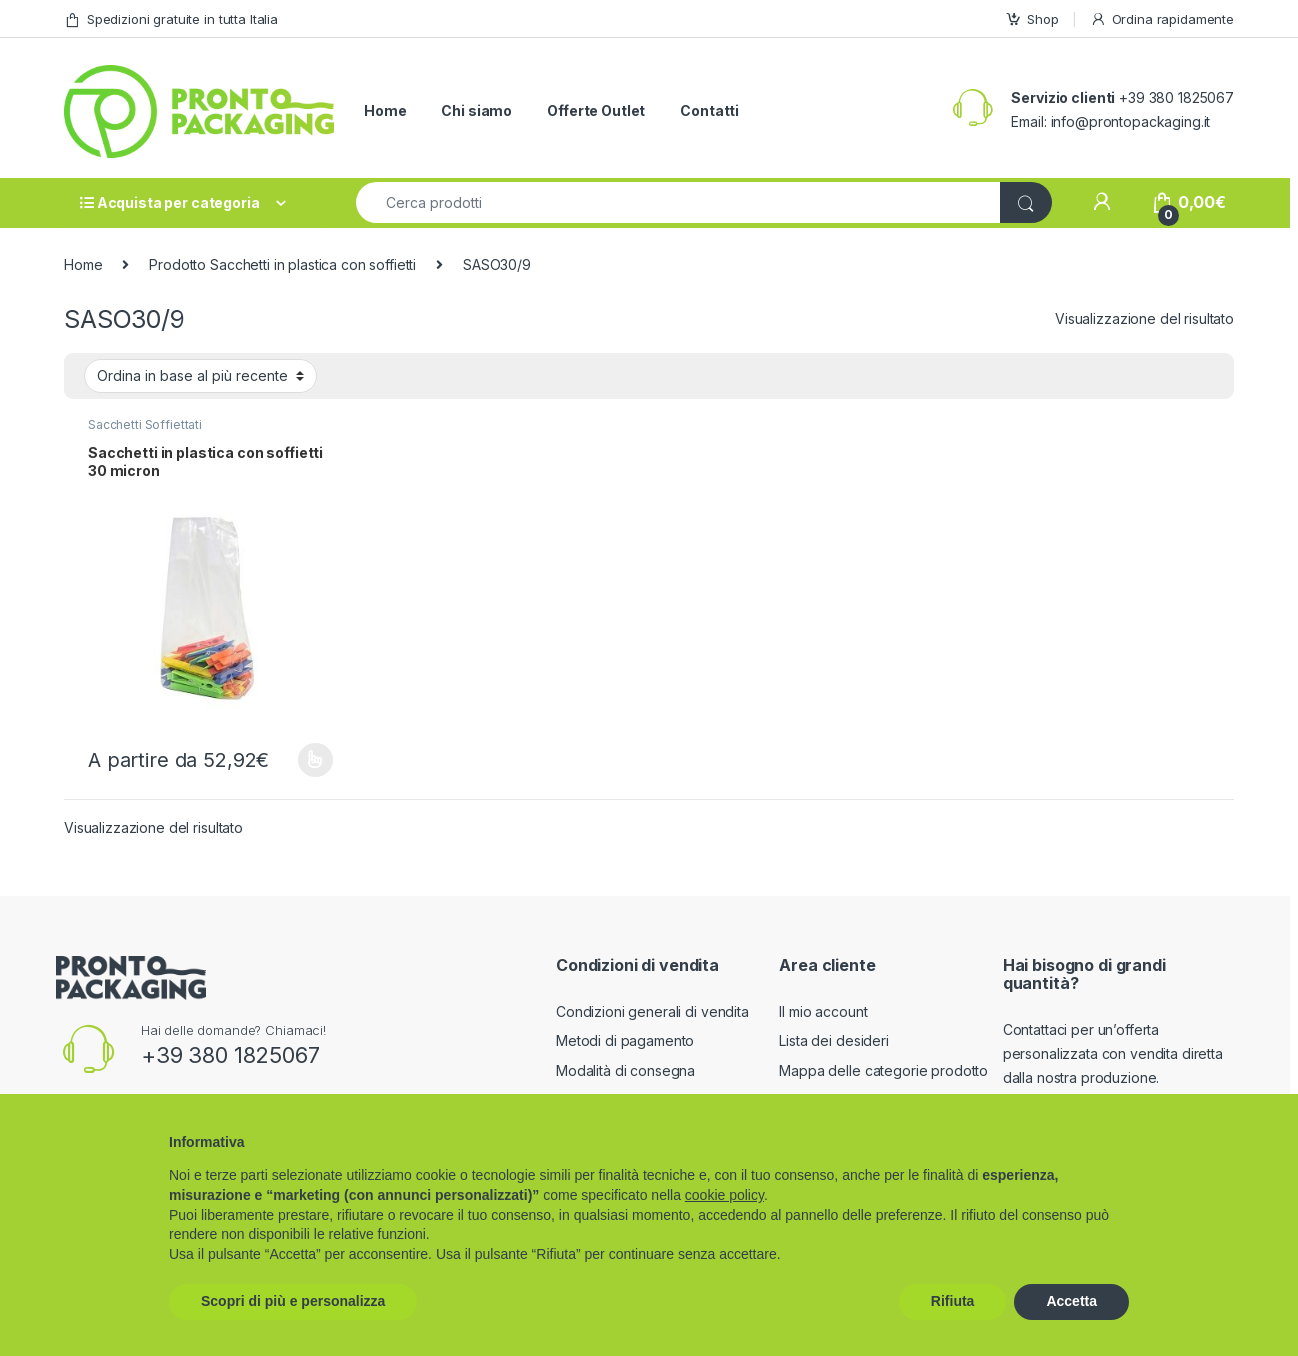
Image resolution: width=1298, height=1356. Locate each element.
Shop (1031, 19)
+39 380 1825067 (230, 1055)
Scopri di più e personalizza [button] (293, 1301)
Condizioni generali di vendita (652, 1011)
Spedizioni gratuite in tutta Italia (171, 19)
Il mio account (823, 1011)
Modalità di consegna (625, 1070)
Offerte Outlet (596, 110)
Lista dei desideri (833, 1040)
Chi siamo (476, 110)
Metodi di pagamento (625, 1040)
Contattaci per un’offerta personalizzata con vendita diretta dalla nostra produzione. (1113, 1053)
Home (385, 110)
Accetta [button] (1071, 1301)
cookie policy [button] (724, 1195)
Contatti (709, 110)
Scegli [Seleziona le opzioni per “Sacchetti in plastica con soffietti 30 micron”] (315, 760)
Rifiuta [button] (953, 1301)
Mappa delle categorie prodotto (883, 1070)
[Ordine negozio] (200, 376)
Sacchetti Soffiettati (145, 424)
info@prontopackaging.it (1131, 121)
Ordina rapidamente (1162, 19)
